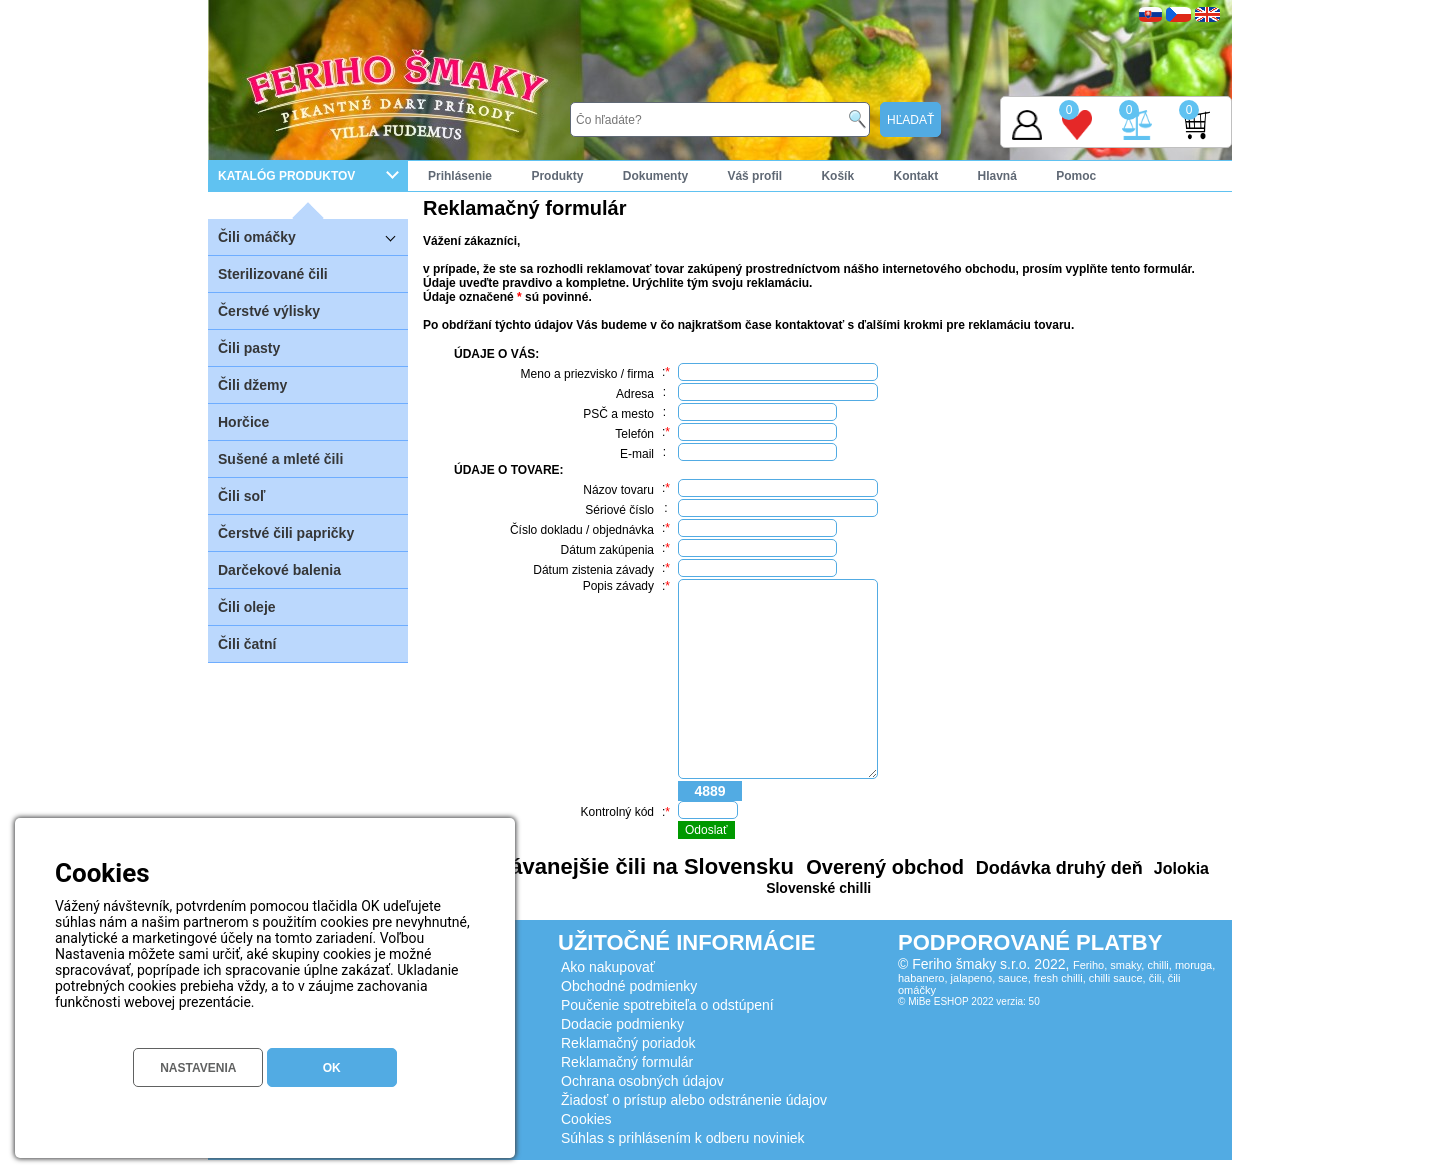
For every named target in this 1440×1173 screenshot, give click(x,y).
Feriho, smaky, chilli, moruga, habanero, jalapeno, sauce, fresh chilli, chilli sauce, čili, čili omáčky (1056, 977)
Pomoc (1076, 176)
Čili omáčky (313, 236)
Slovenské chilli (818, 888)
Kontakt (915, 176)
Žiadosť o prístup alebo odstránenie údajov (694, 1100)
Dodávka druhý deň (1057, 868)
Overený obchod (882, 867)
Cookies (586, 1119)
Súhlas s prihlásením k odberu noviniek (683, 1138)
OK (332, 1068)
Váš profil (754, 176)
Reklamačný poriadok (628, 1043)
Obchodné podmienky (629, 986)
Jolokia (1179, 868)
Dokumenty (655, 176)
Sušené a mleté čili (280, 459)
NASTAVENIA (198, 1068)
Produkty (557, 176)
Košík (837, 176)
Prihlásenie (460, 176)
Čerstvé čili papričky (286, 533)
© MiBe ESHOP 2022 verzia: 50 (969, 1001)
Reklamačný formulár (627, 1062)
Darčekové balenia (279, 570)
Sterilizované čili (273, 274)
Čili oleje (247, 607)
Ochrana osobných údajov (642, 1081)
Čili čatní (247, 644)
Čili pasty (249, 348)
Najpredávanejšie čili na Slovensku (611, 866)
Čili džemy (252, 385)
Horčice (243, 422)
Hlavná (997, 176)
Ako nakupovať (608, 967)
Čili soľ (241, 496)
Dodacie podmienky (622, 1024)
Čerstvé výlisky (269, 311)
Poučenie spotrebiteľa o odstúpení (667, 1005)
